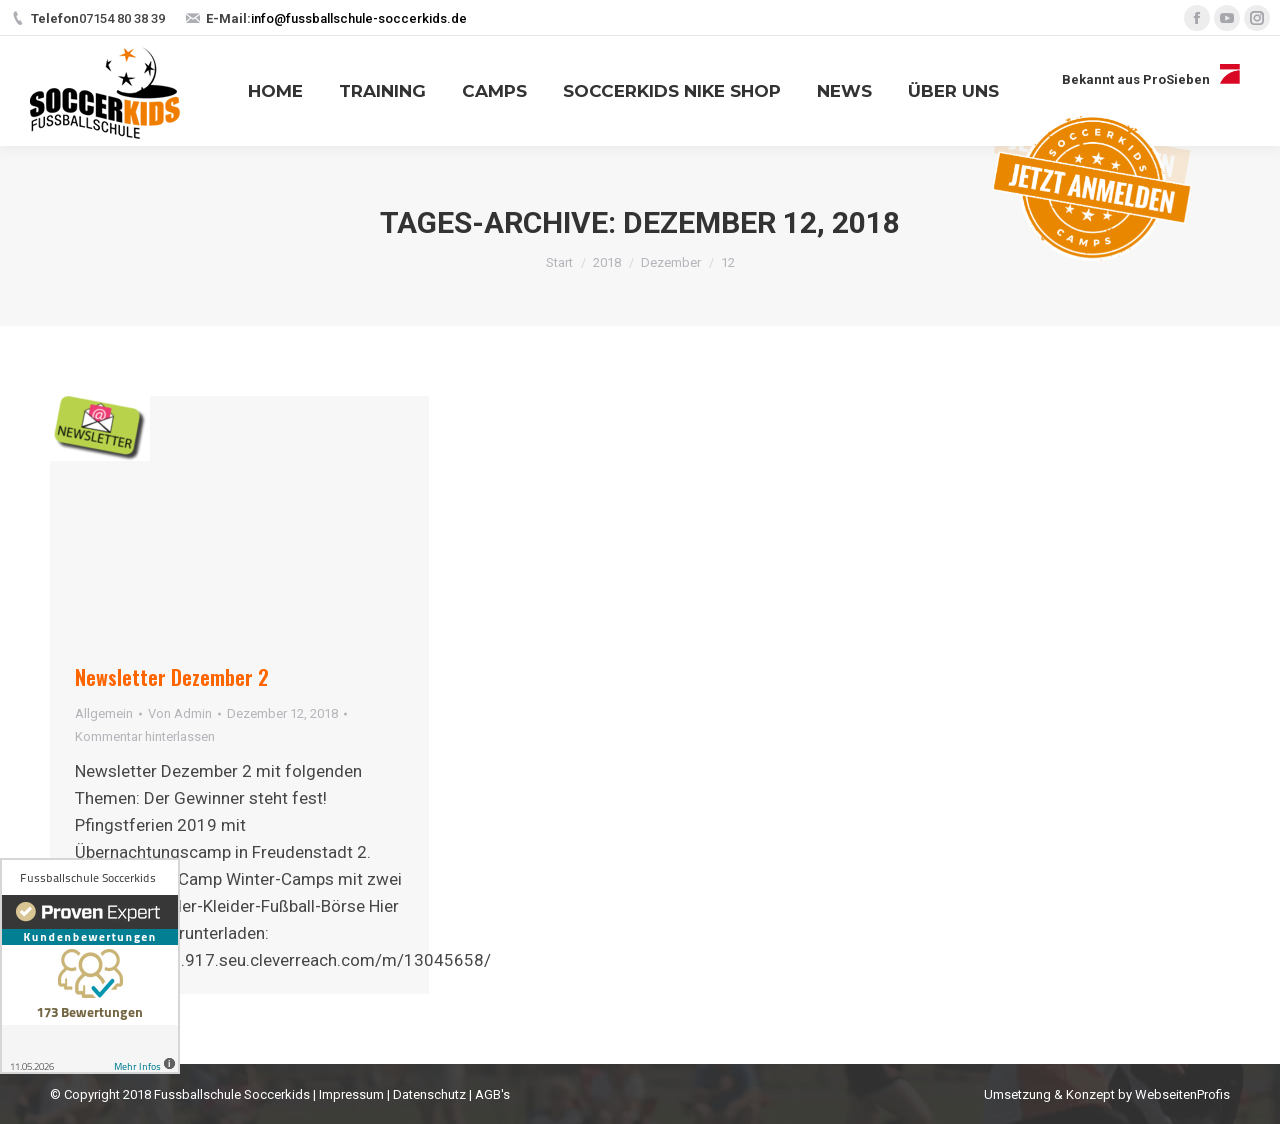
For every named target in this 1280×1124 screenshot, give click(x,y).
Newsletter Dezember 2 (172, 677)
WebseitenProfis (1182, 1094)
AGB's (492, 1094)
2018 (607, 262)
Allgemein (104, 713)
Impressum (351, 1094)
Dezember (671, 262)
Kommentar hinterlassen (145, 736)
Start (559, 262)
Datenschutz (429, 1094)
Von (180, 713)
